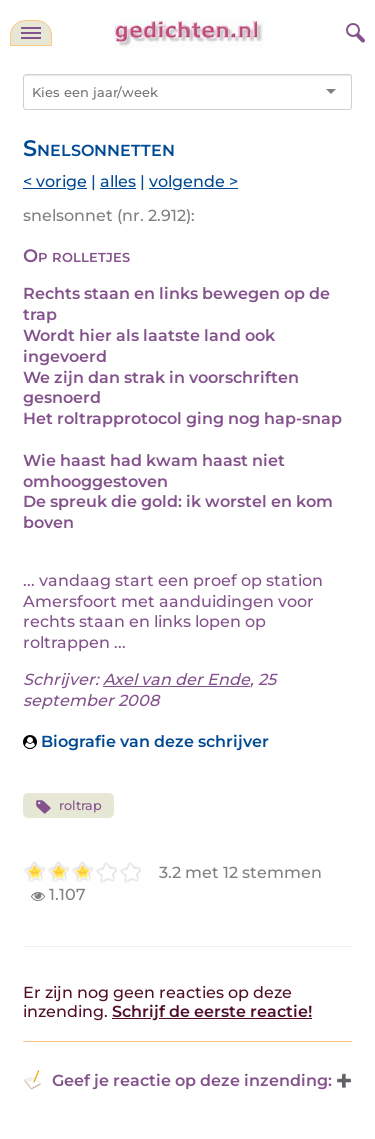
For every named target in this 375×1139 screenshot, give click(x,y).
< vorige (55, 181)
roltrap (68, 806)
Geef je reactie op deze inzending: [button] (177, 1080)
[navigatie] (31, 33)
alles (118, 181)
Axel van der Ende (176, 679)
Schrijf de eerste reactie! (212, 1011)
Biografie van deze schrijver (146, 741)
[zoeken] (353, 30)
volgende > (193, 181)
